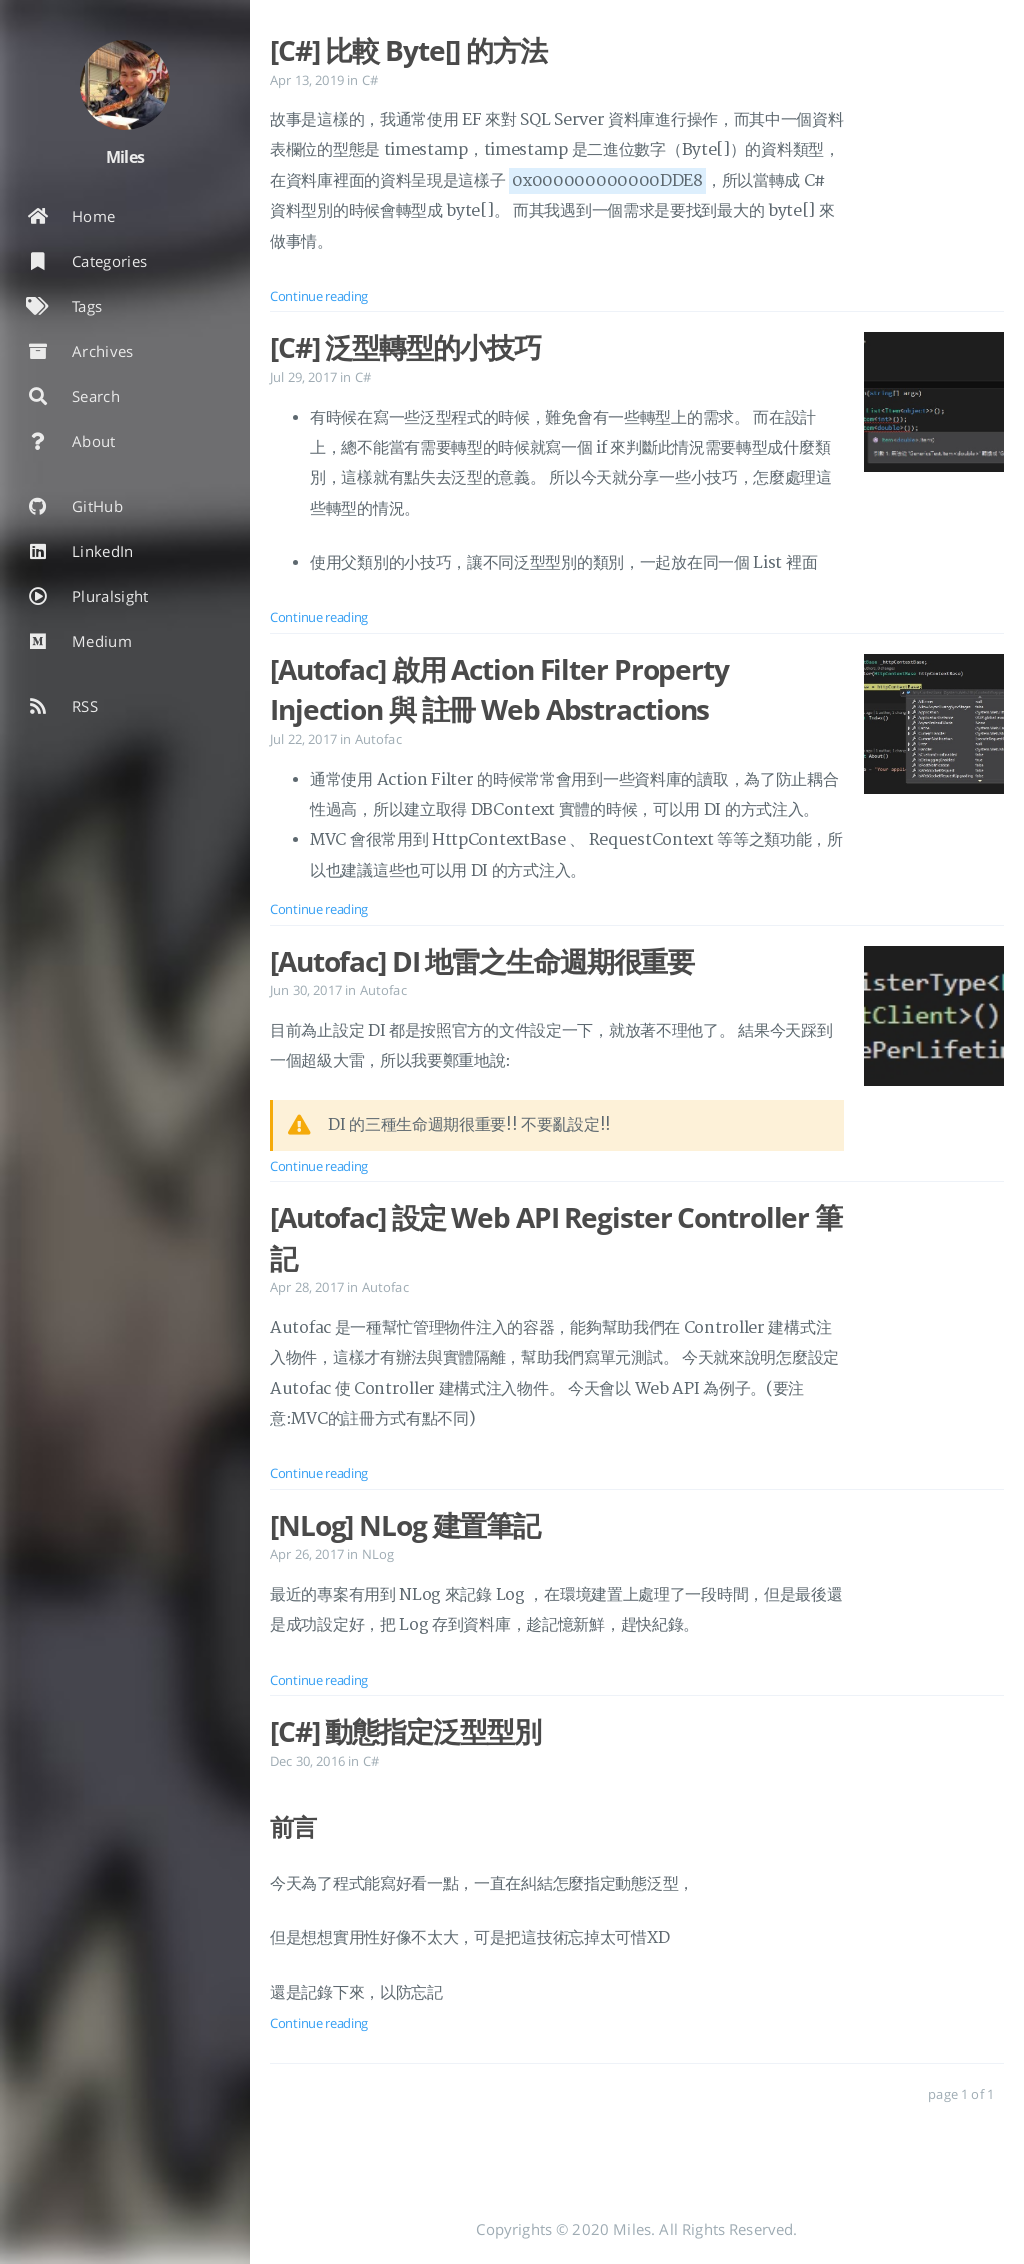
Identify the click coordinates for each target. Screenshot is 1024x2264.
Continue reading (319, 296)
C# (370, 80)
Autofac (378, 739)
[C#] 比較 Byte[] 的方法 (408, 50)
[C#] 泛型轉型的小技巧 (405, 347)
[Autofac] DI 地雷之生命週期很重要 (482, 961)
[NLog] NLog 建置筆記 (405, 1525)
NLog (378, 1554)
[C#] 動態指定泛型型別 (405, 1731)
